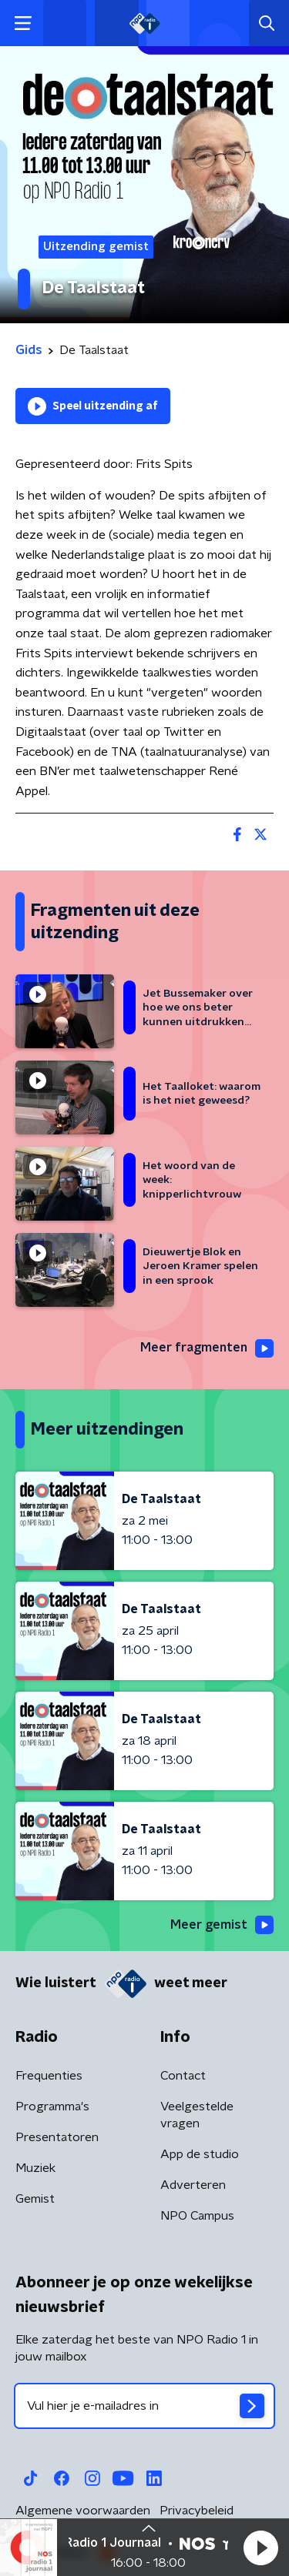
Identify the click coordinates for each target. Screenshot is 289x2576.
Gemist (35, 2199)
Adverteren (193, 2185)
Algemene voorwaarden (82, 2510)
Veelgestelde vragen (197, 2115)
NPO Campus (197, 2216)
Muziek (35, 2168)
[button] (260, 2547)
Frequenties (48, 2076)
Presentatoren (57, 2137)
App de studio (199, 2154)
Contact (183, 2076)
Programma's (52, 2106)
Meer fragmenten (207, 1348)
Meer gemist (222, 1925)
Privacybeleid (197, 2510)
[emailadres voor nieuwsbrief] (144, 2405)
